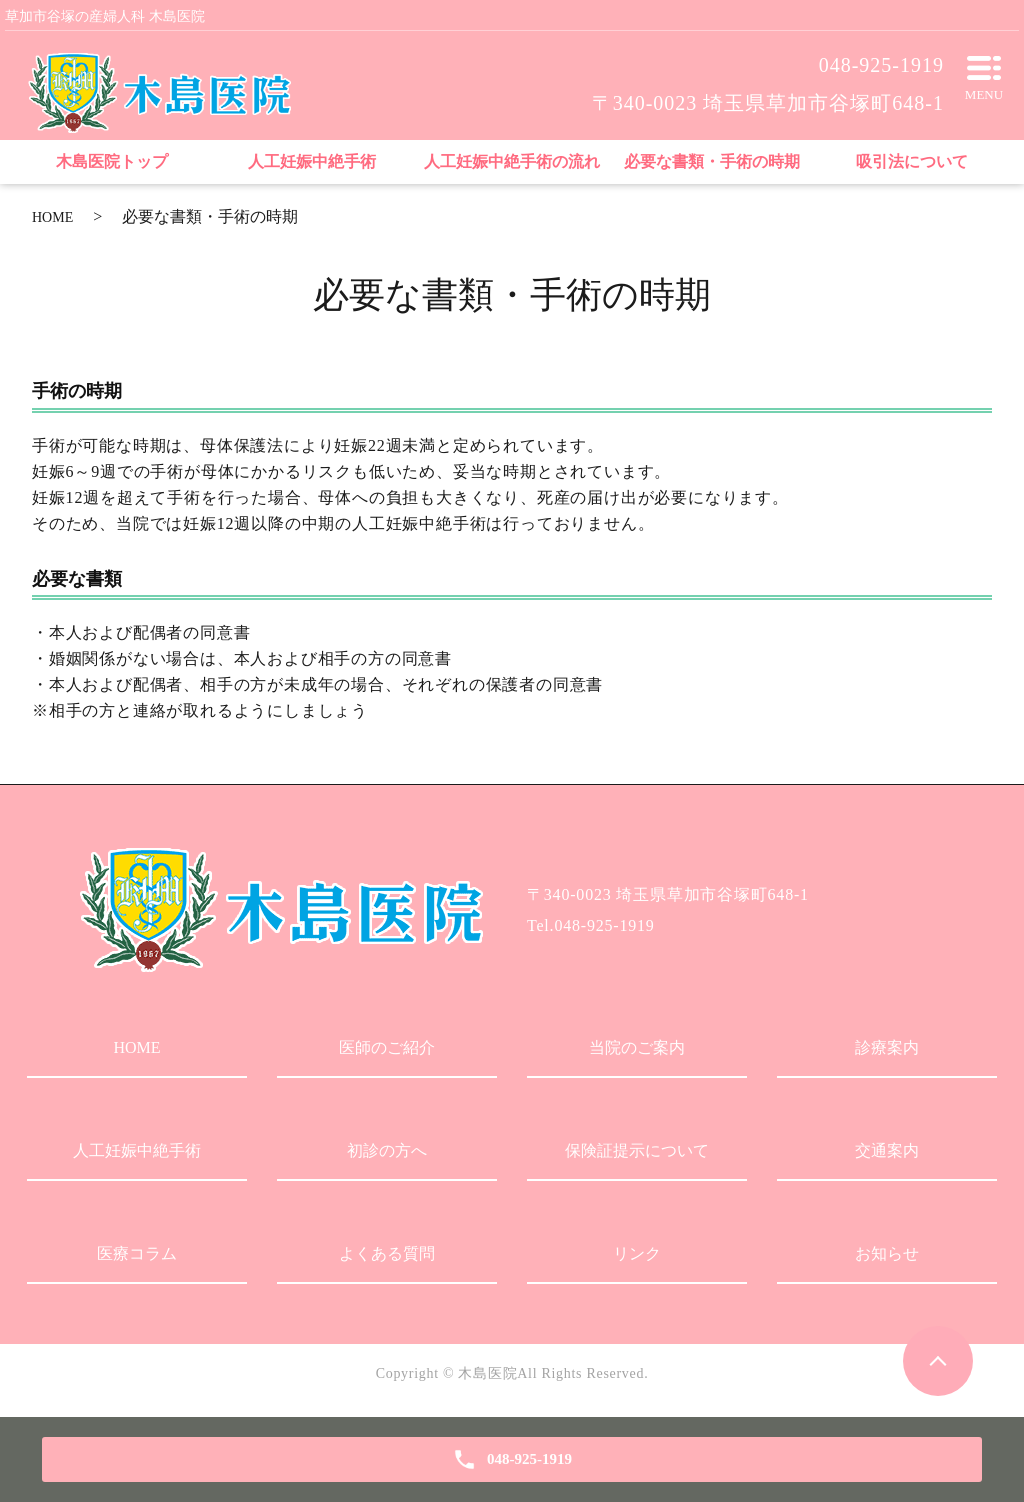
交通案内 (887, 1150)
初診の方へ (387, 1150)
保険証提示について (637, 1150)
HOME (52, 217)
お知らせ (887, 1253)
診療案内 (887, 1047)
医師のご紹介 (387, 1047)
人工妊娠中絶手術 (137, 1150)
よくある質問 (387, 1253)
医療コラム (137, 1253)
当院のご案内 (637, 1047)
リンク (637, 1253)
